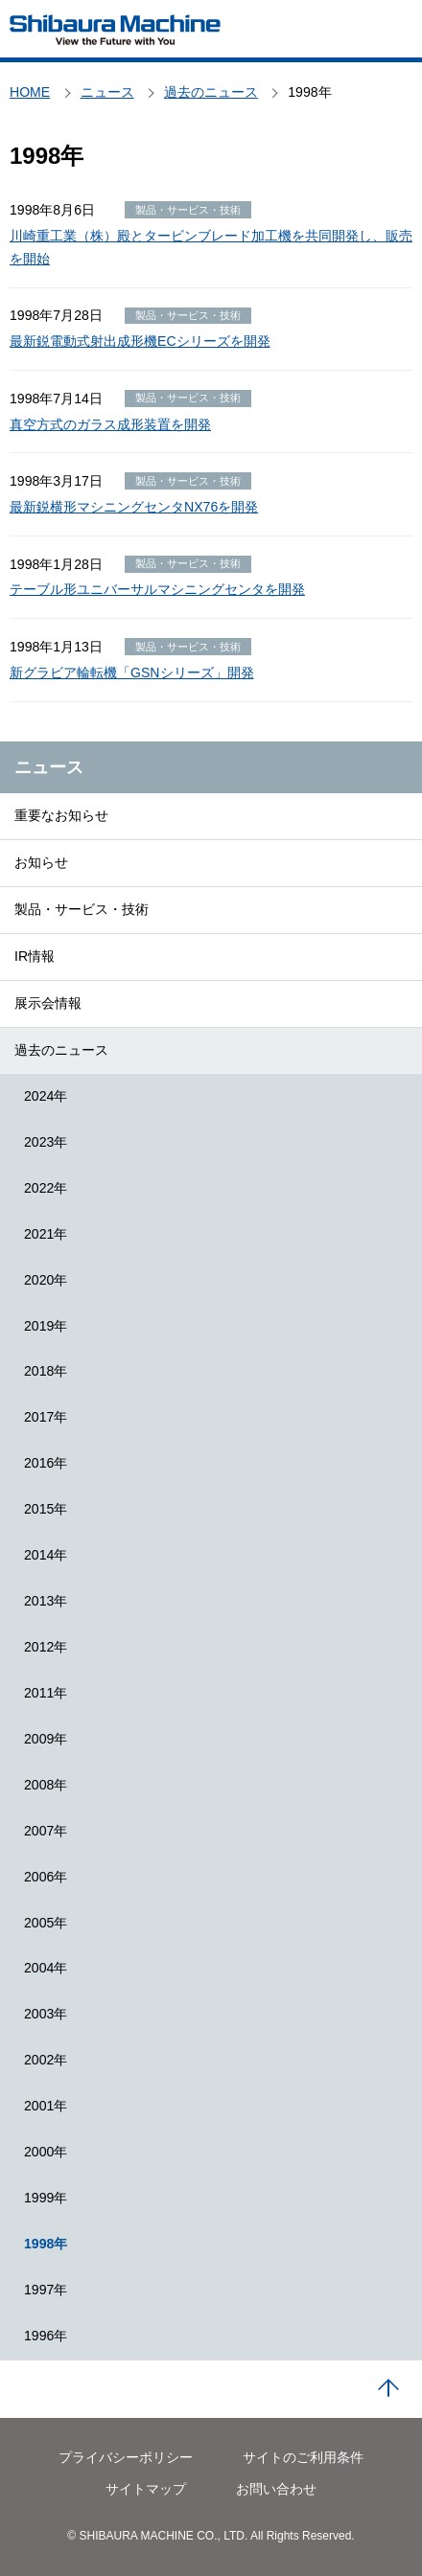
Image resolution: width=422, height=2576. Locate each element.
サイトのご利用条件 (303, 2457)
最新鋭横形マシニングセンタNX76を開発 (134, 506)
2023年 (45, 1142)
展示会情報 (48, 1003)
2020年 (45, 1280)
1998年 (45, 2243)
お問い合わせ (276, 2488)
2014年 (45, 1554)
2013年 (45, 1600)
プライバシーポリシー (126, 2457)
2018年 (45, 1371)
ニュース (48, 767)
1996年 (45, 2335)
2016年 (45, 1462)
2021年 (45, 1234)
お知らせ (41, 862)
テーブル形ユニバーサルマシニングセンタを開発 (157, 589)
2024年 (45, 1096)
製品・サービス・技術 (81, 909)
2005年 (45, 1922)
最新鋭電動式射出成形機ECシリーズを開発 (140, 341)
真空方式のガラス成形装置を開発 (110, 424)
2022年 (45, 1188)
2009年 (45, 1738)
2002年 (45, 2059)
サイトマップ (146, 2488)
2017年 (45, 1417)
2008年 (45, 1784)
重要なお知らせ (61, 815)
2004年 (45, 1967)
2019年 (45, 1326)
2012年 (45, 1646)
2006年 (45, 1876)
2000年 (45, 2151)
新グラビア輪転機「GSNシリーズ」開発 (132, 672)
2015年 (45, 1508)
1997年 (45, 2289)
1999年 (45, 2197)
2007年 (45, 1830)
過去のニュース (61, 1050)
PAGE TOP (388, 2389)
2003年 (45, 2013)
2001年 (45, 2105)
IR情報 (34, 956)
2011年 (45, 1692)
